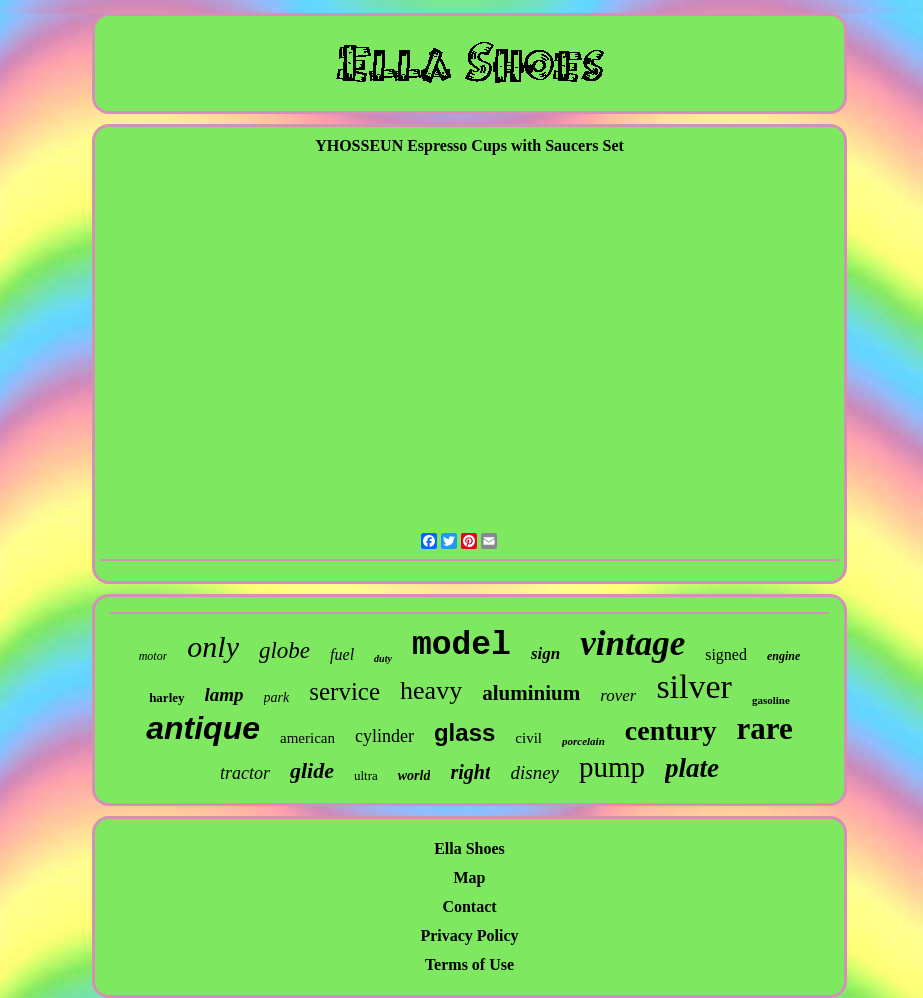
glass (464, 732)
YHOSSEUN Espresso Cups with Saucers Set (469, 145)
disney (534, 772)
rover (618, 695)
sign (545, 653)
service (344, 691)
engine (783, 656)
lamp (224, 694)
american (307, 738)
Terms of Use (469, 964)
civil (528, 738)
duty (383, 658)
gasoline (771, 700)
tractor (245, 773)
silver (694, 686)
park (277, 697)
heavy (431, 690)
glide (312, 770)
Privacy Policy (469, 935)
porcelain (583, 741)
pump (612, 767)
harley (166, 697)
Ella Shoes (469, 848)
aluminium (531, 693)
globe (284, 650)
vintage (632, 643)
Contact (469, 906)
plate (692, 768)
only (213, 646)
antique (203, 728)
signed (726, 654)
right (470, 772)
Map (469, 877)
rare (765, 728)
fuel (342, 654)
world (414, 775)
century (671, 730)
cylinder (384, 736)
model (461, 645)
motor (153, 656)
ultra (366, 775)
